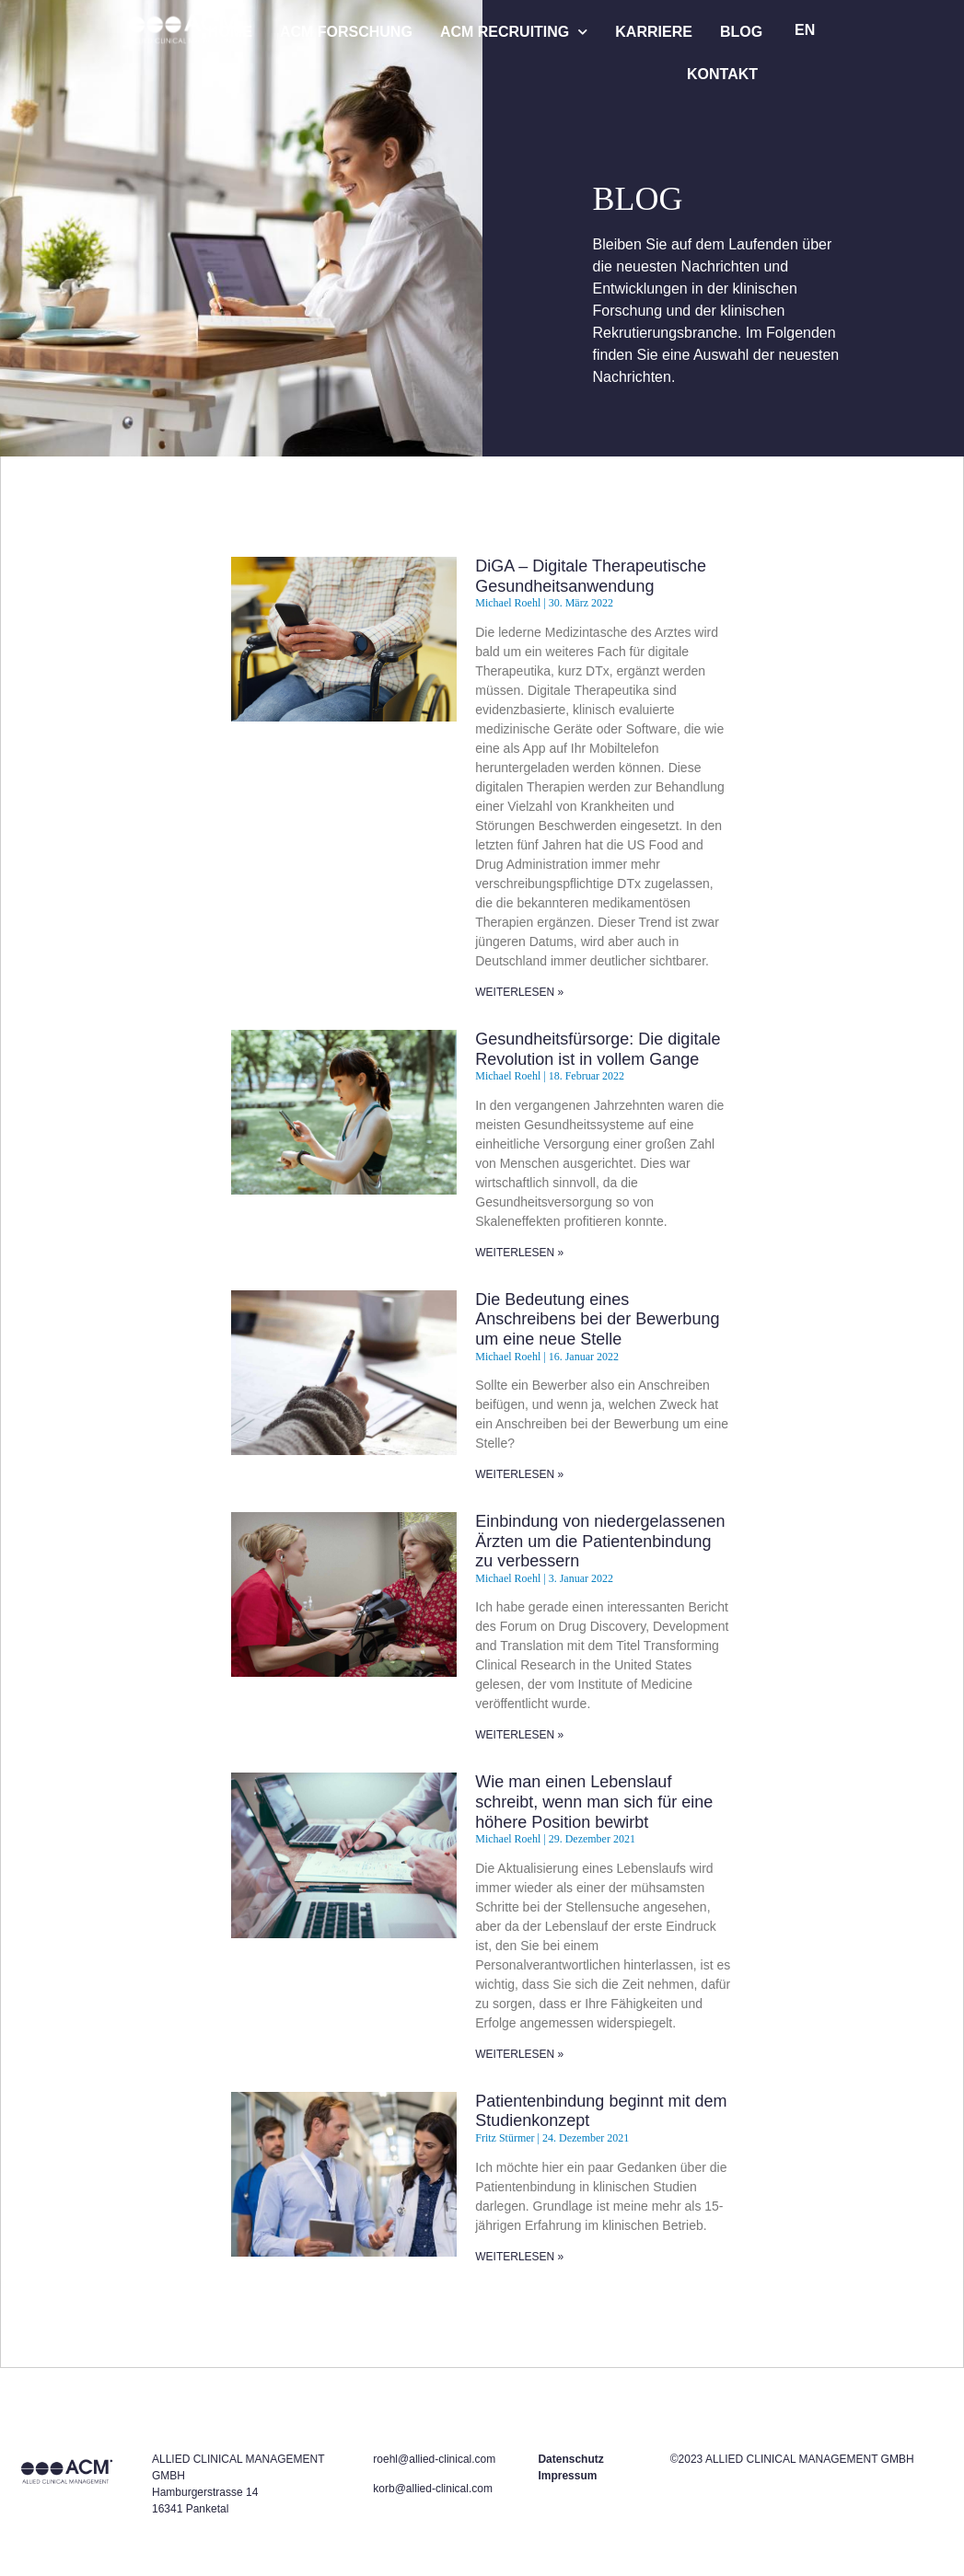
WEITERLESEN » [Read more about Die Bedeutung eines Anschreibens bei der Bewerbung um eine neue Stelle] (519, 1474)
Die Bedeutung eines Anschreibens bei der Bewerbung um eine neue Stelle (597, 1319)
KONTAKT (722, 74)
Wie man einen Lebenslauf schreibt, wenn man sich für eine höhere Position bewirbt (594, 1802)
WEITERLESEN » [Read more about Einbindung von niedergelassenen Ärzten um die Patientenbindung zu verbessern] (519, 1734)
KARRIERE (653, 32)
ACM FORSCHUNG (346, 32)
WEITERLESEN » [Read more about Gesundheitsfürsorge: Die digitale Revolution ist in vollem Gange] (519, 1252)
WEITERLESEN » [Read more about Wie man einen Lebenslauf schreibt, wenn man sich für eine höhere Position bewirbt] (519, 2054)
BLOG (741, 32)
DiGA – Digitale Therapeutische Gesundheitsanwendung (590, 576)
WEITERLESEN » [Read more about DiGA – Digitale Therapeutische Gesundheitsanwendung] (519, 992)
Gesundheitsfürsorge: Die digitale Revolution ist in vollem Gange (597, 1049)
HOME (230, 32)
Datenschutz (570, 2459)
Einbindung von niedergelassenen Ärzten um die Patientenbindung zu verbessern (600, 1541)
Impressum (567, 2475)
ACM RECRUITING (513, 31)
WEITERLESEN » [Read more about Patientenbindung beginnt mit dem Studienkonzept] (519, 2256)
